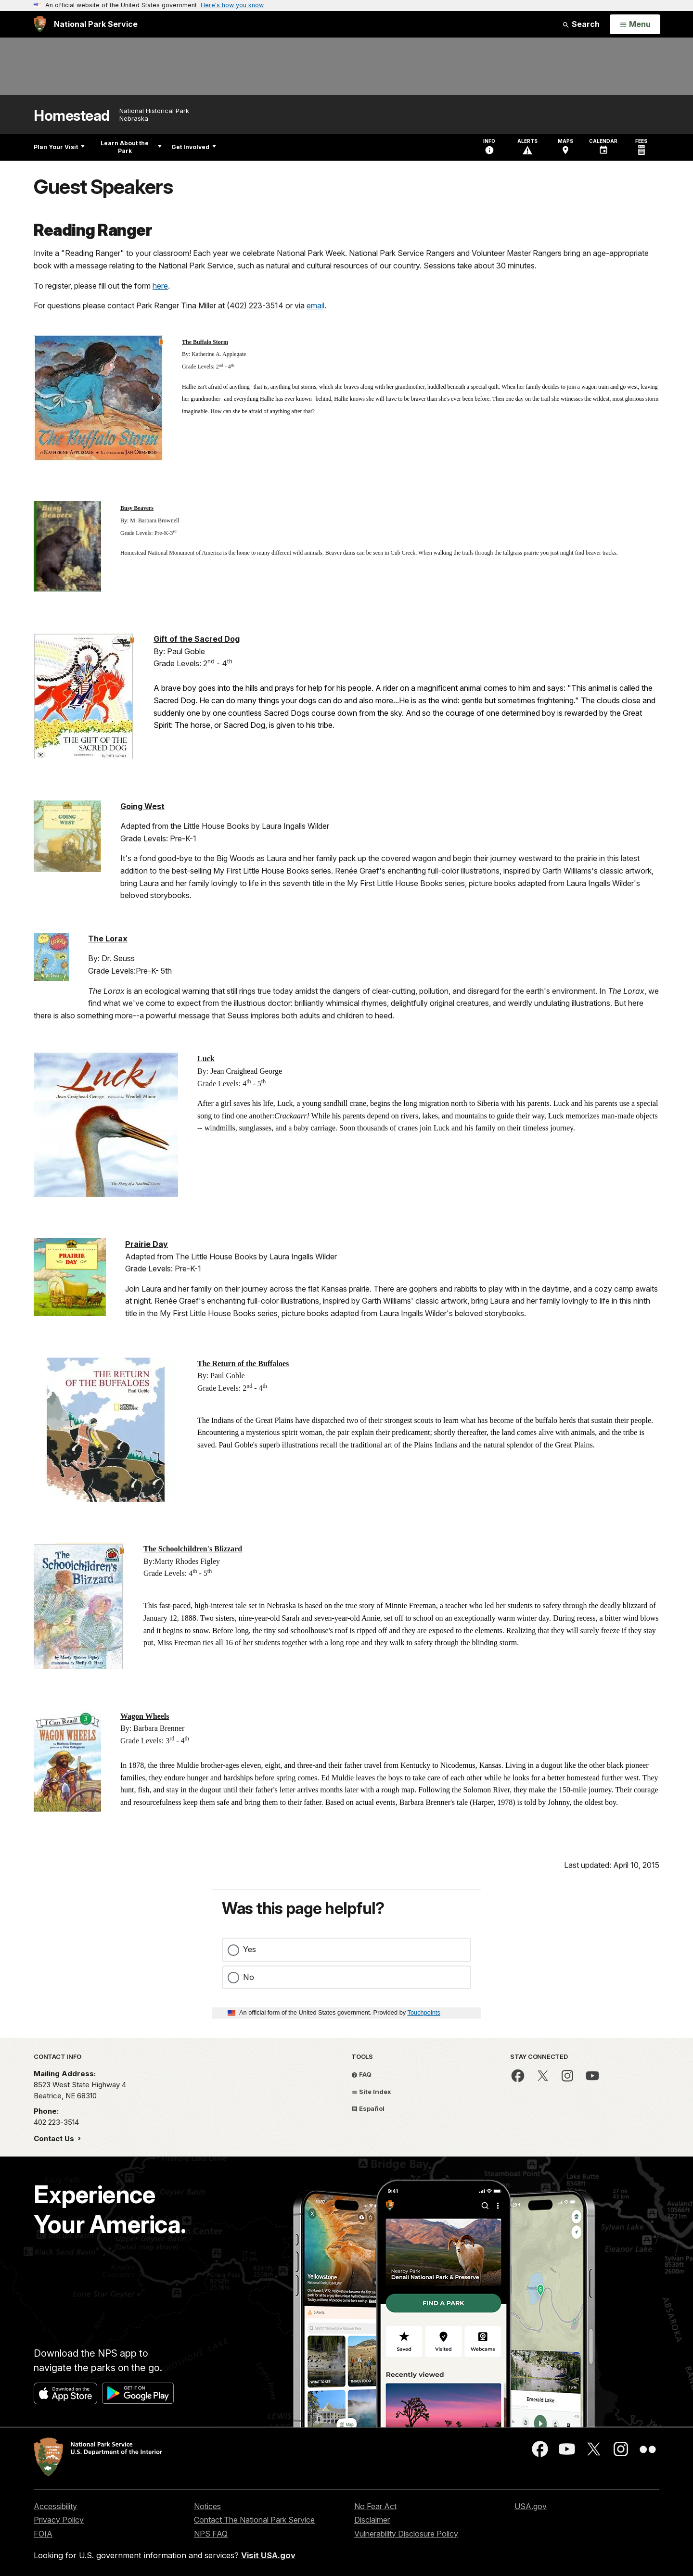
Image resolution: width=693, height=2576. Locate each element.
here (160, 286)
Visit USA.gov (268, 2555)
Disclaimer (372, 2520)
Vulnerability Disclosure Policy (406, 2533)
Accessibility (55, 2506)
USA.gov (530, 2506)
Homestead (72, 115)
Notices (207, 2506)
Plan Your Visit (59, 147)
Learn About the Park (131, 147)
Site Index (371, 2091)
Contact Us (55, 2138)
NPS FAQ (211, 2533)
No (248, 1977)
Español (368, 2108)
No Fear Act (375, 2506)
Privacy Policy (59, 2520)
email (315, 305)
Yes (249, 1949)
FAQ (361, 2074)
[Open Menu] (635, 24)
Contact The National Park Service (254, 2520)
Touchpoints (424, 2012)
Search (581, 24)
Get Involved (193, 147)
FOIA (43, 2533)
